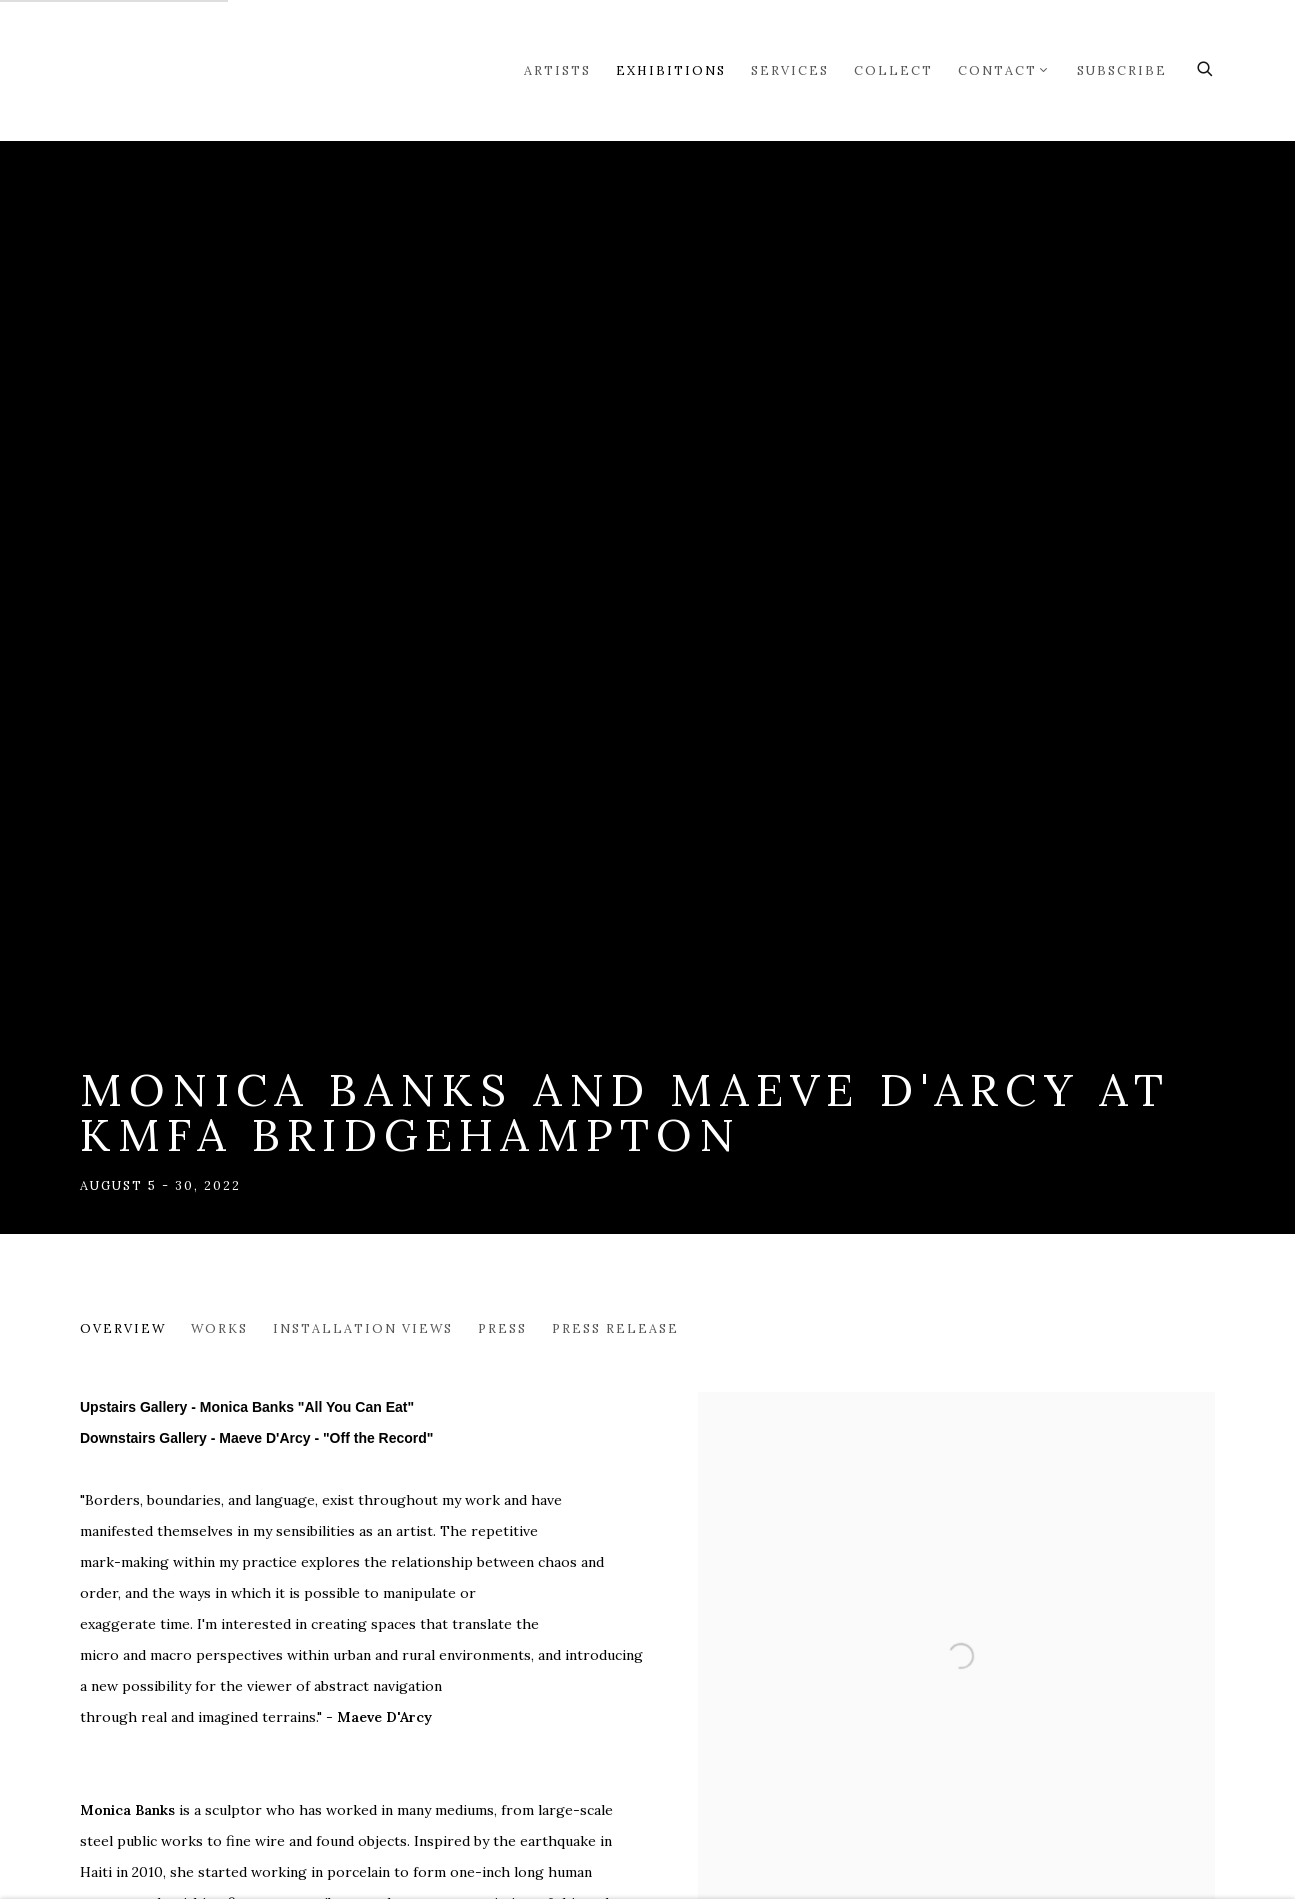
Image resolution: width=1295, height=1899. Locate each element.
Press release (615, 1328)
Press (502, 1328)
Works (219, 1328)
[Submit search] (1206, 66)
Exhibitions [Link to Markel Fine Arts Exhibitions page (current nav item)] (671, 70)
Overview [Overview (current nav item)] (123, 1328)
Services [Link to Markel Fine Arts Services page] (790, 70)
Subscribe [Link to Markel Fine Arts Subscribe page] (1122, 70)
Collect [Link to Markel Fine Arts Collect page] (893, 70)
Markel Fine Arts (140, 70)
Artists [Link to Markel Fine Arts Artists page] (557, 70)
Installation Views (363, 1328)
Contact (997, 70)
